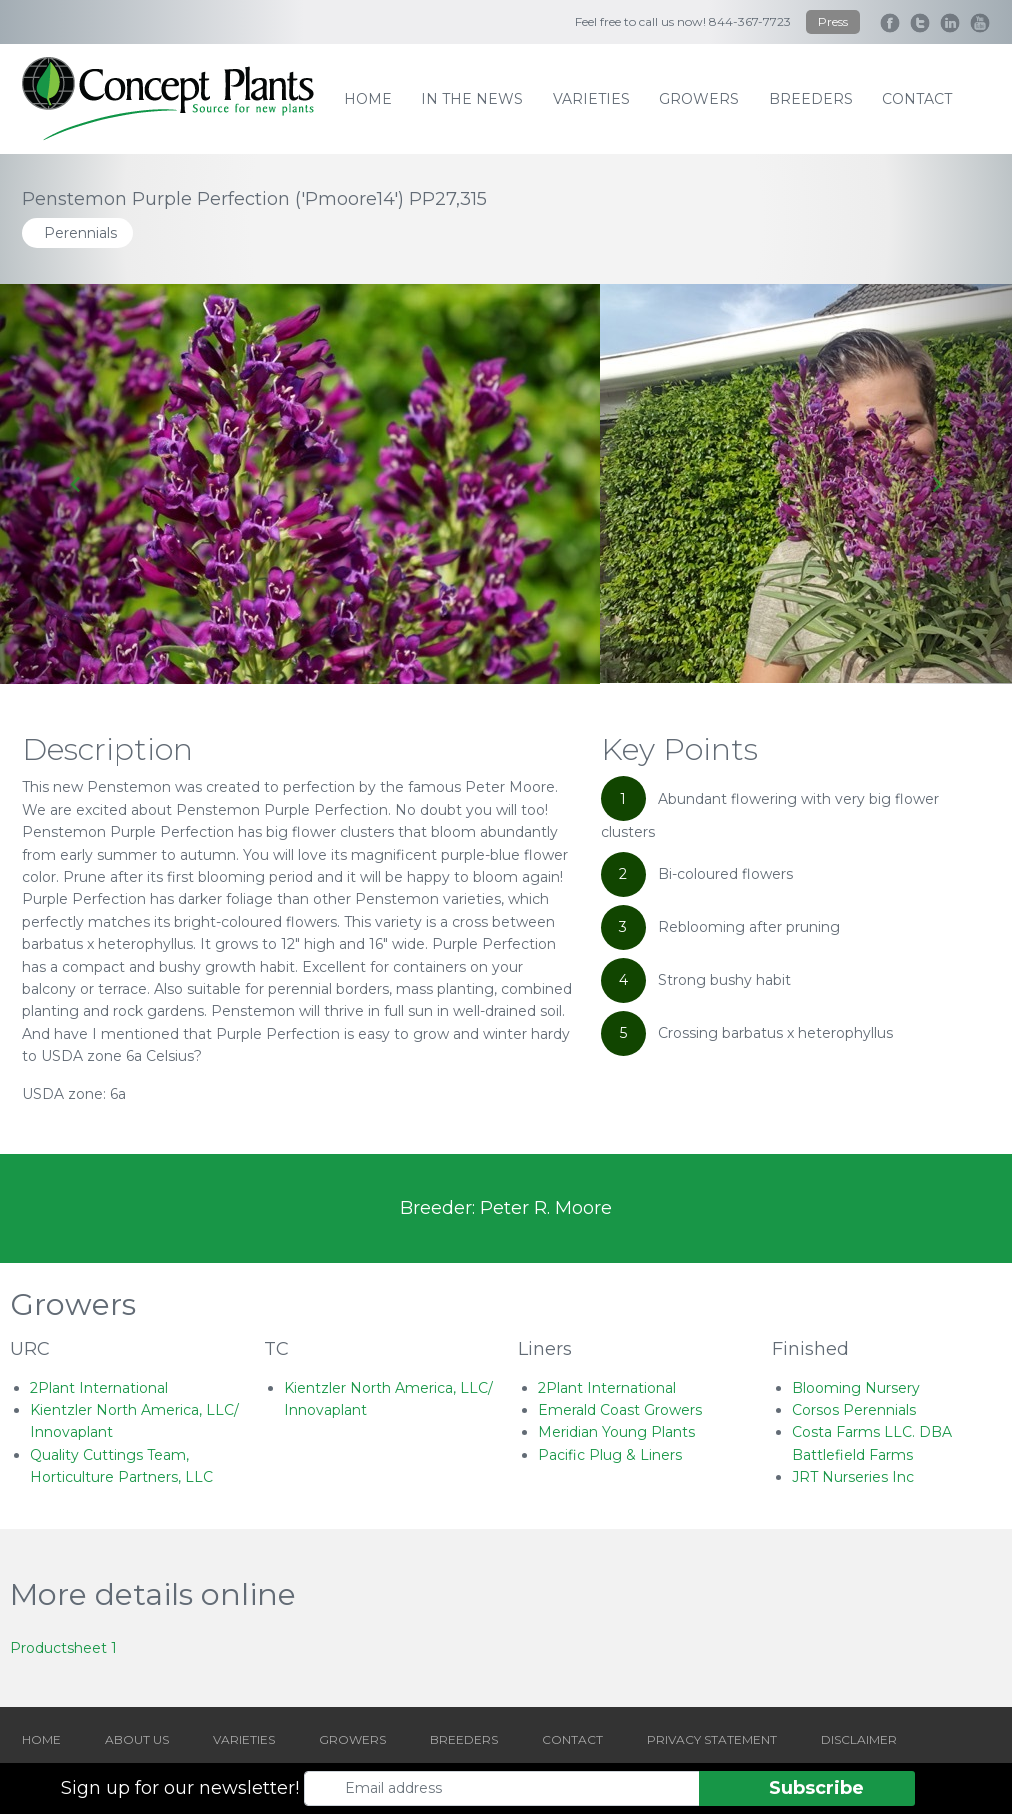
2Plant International (99, 1388)
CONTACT (572, 1739)
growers (699, 99)
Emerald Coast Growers (620, 1410)
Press (833, 21)
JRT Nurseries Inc (853, 1477)
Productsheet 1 (63, 1648)
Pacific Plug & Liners (610, 1455)
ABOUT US (137, 1739)
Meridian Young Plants (616, 1432)
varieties (591, 99)
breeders (811, 99)
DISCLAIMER (859, 1739)
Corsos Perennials (854, 1410)
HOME (41, 1739)
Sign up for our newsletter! (180, 1788)
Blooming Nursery (856, 1388)
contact (917, 99)
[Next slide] (936, 484)
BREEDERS (464, 1739)
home (368, 99)
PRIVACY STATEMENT (712, 1739)
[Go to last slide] (76, 484)
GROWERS (352, 1739)
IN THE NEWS (472, 99)
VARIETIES (244, 1739)
